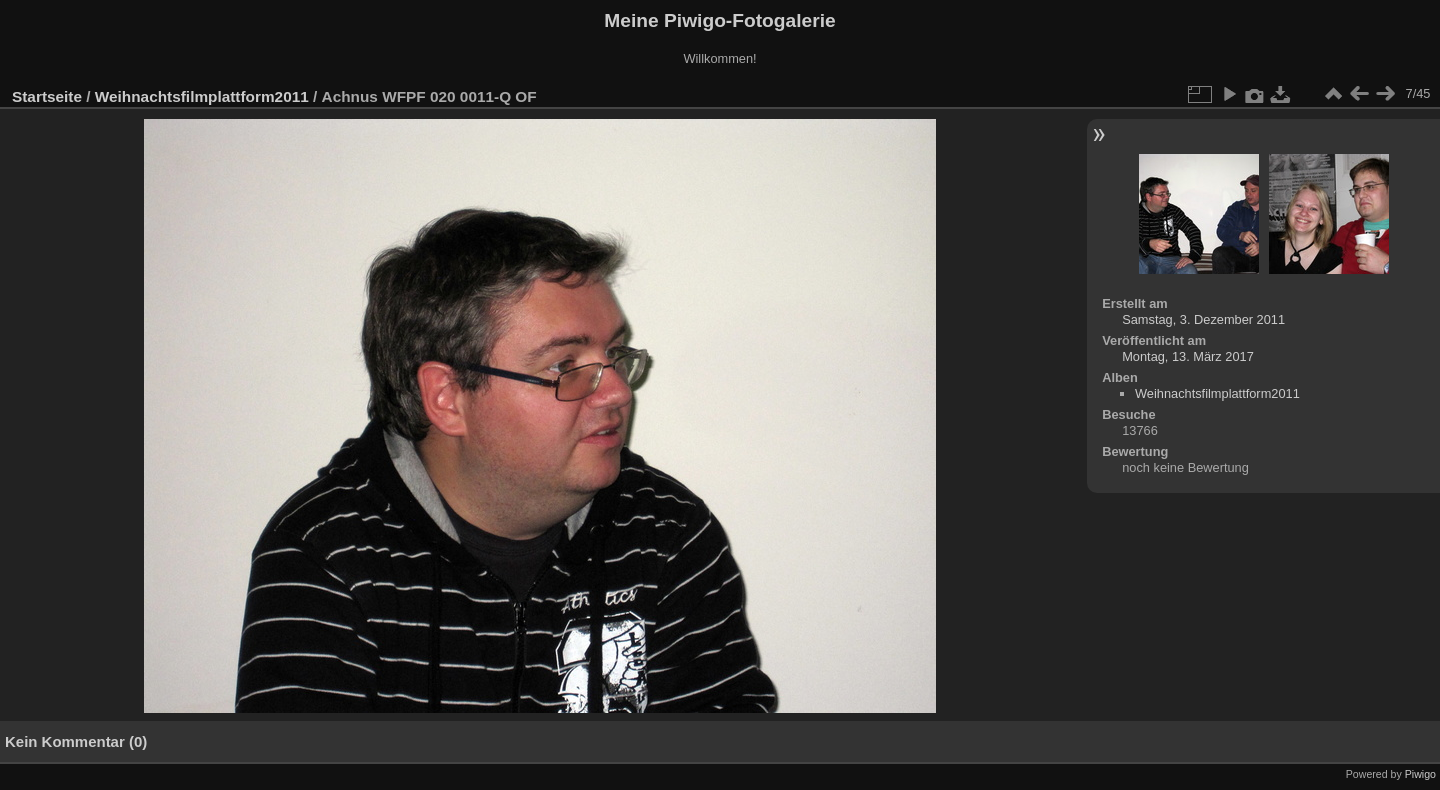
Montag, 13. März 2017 (1188, 356)
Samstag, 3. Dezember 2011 (1203, 319)
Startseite (47, 96)
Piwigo (1420, 774)
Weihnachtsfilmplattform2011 (202, 96)
